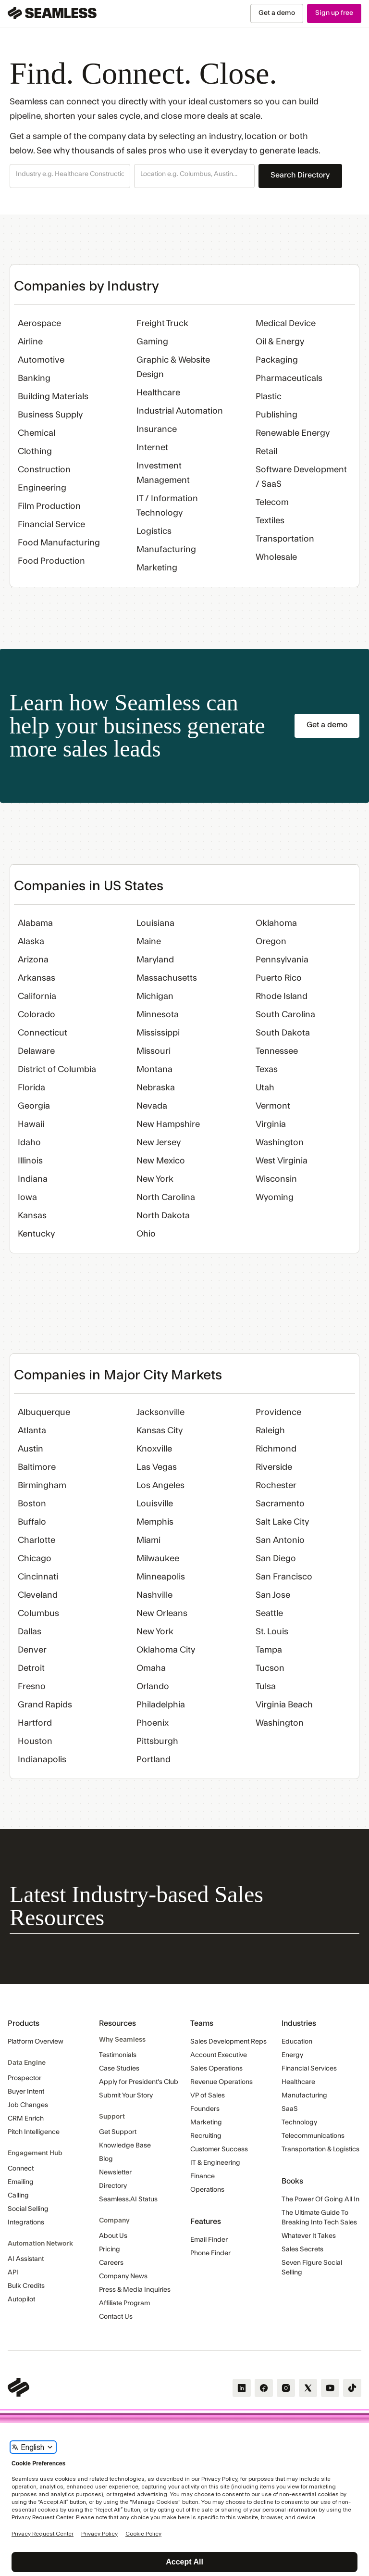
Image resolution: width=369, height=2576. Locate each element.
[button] (70, 176)
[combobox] (70, 174)
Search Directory (300, 175)
